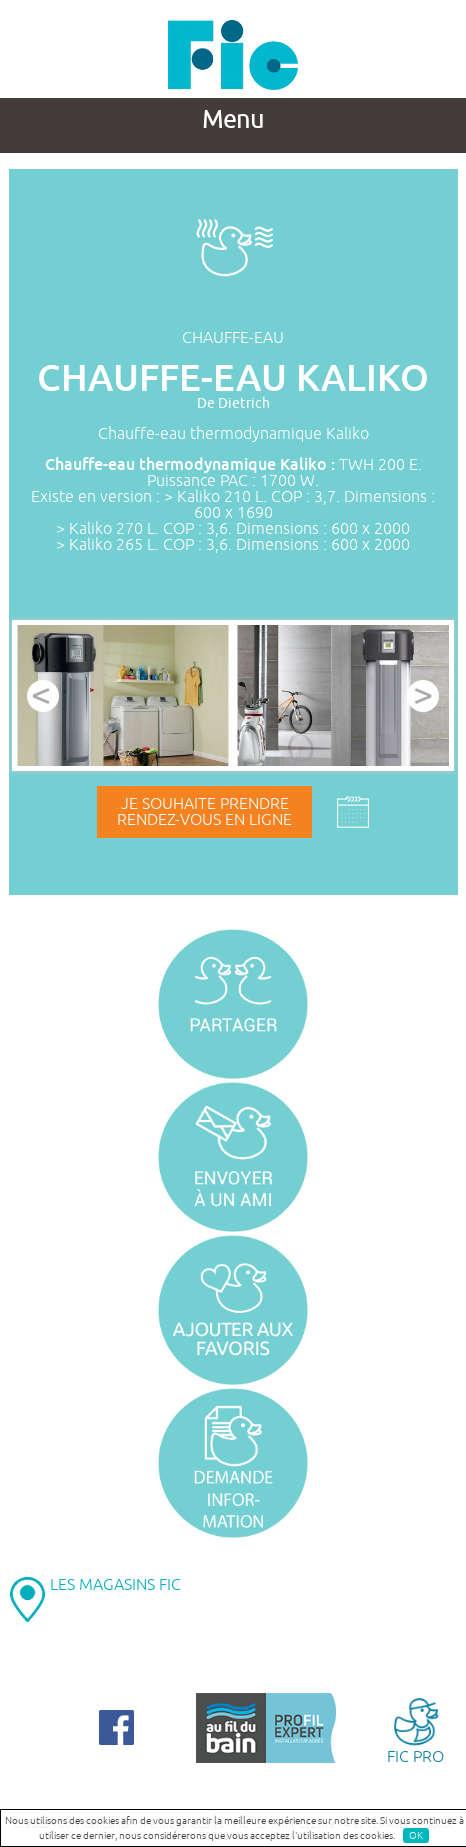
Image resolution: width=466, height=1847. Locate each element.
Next (423, 696)
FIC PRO (415, 1729)
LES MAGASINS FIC (115, 1585)
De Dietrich (233, 403)
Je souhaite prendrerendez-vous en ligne (204, 812)
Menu (233, 120)
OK (416, 1835)
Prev (43, 696)
